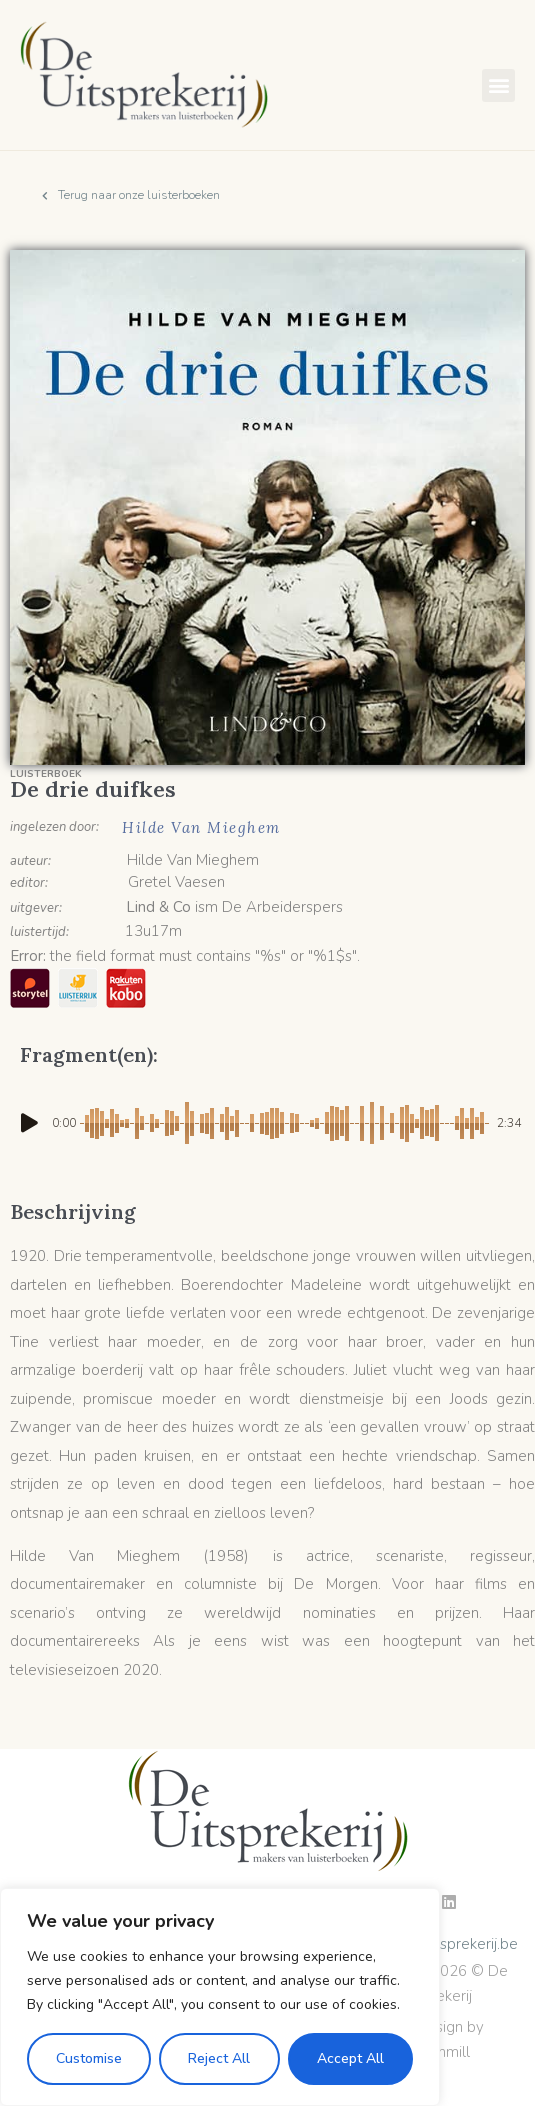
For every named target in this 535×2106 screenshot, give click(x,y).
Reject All (219, 2058)
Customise (89, 2058)
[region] (220, 1997)
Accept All (350, 2058)
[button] (498, 85)
